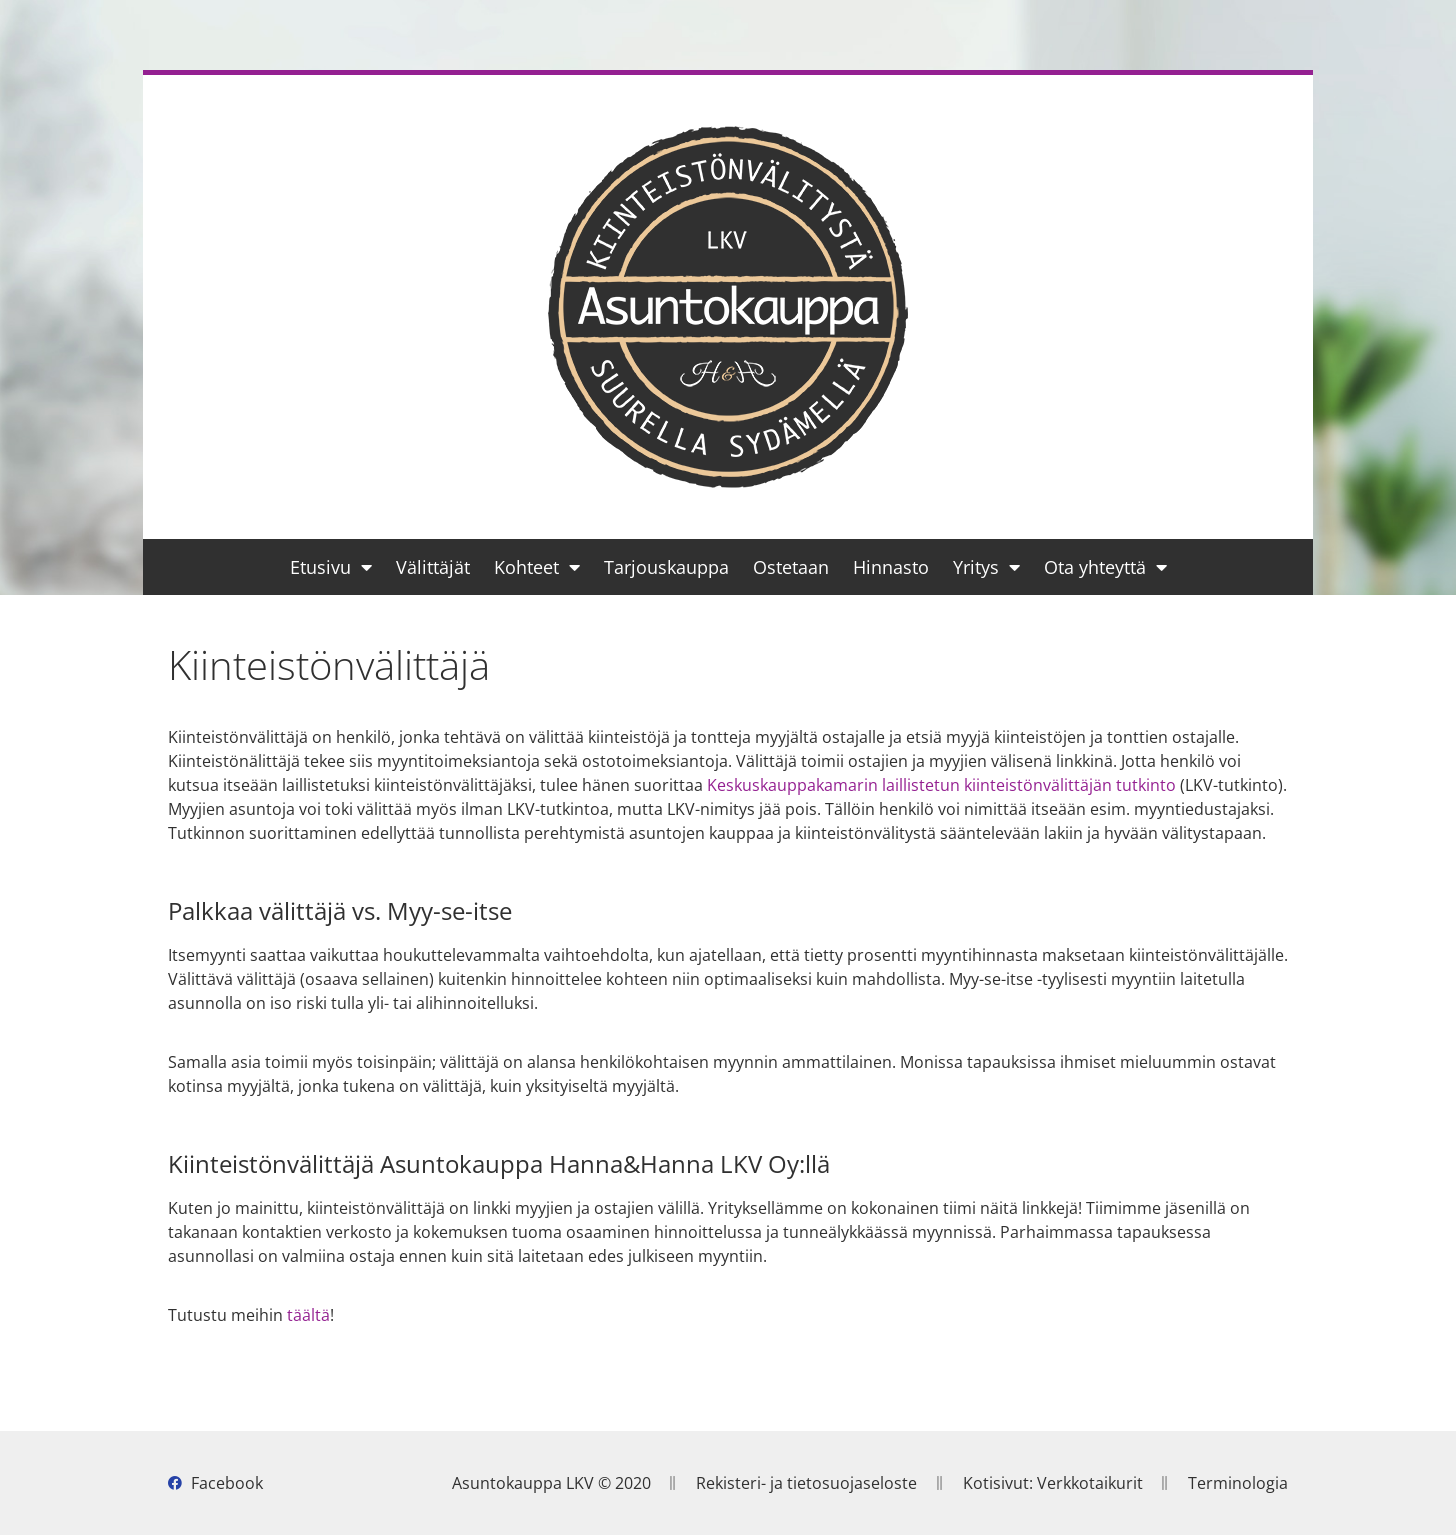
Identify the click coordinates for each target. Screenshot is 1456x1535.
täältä (308, 1315)
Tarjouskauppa (666, 567)
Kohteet (537, 567)
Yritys (986, 567)
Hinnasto (891, 567)
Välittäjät (433, 567)
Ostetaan (791, 567)
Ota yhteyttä (1105, 567)
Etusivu (331, 567)
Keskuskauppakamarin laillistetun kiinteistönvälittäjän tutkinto (941, 785)
